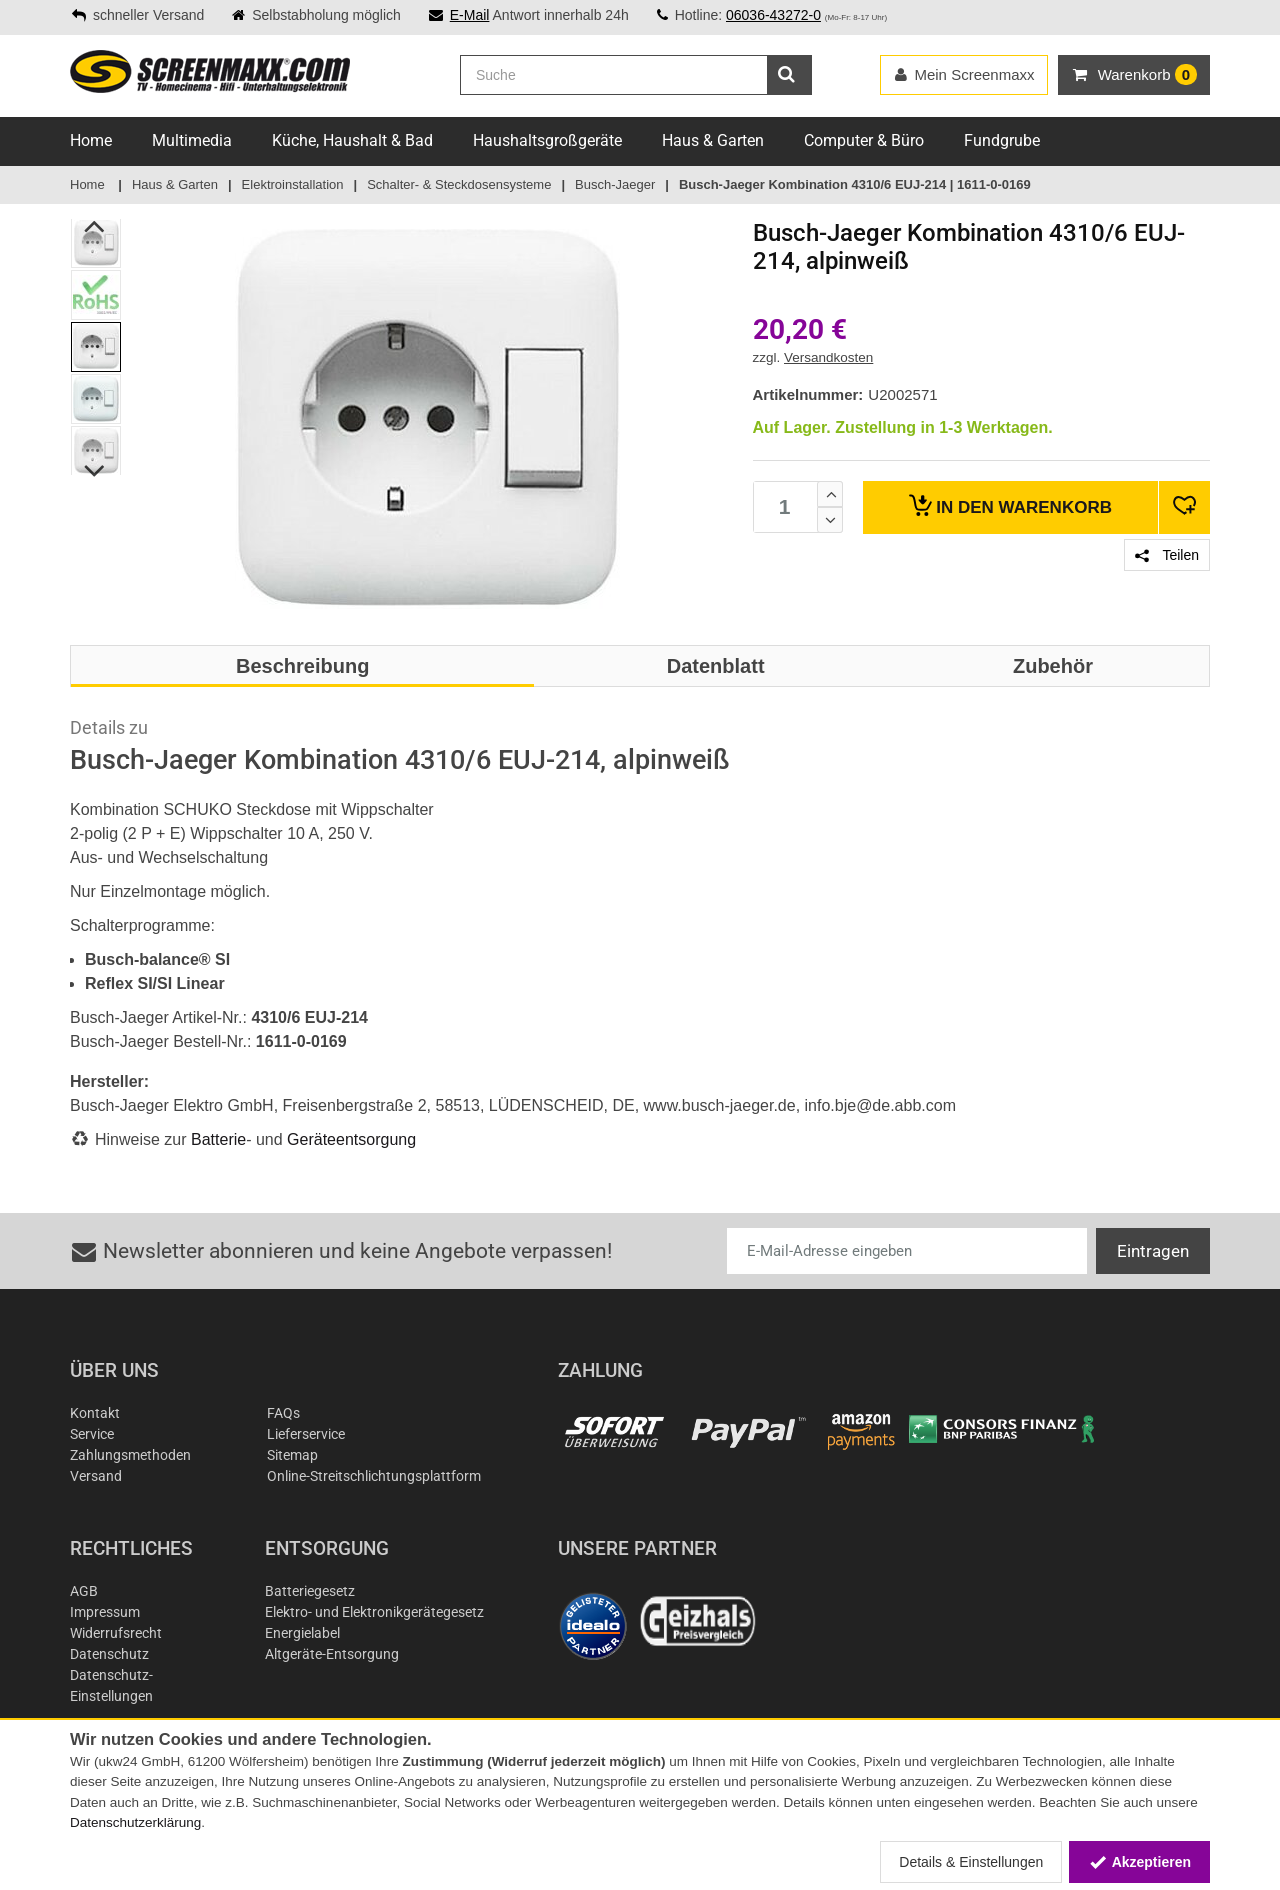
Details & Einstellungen (971, 1862)
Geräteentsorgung (351, 1139)
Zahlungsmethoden (130, 1455)
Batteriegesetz (310, 1591)
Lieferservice (306, 1434)
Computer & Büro (864, 140)
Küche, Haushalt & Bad (352, 140)
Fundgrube (1002, 140)
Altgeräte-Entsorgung (332, 1654)
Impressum (105, 1612)
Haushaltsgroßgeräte (547, 140)
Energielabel (302, 1633)
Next (95, 471)
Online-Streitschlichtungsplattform (374, 1476)
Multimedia (192, 140)
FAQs (283, 1413)
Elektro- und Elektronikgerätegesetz (374, 1612)
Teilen (1167, 555)
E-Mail (470, 15)
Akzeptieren (1139, 1862)
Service (92, 1434)
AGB (84, 1591)
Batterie (218, 1139)
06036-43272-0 (773, 15)
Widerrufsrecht (116, 1633)
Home (91, 140)
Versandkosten (828, 357)
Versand (96, 1476)
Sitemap (292, 1455)
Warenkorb (1010, 505)
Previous (95, 226)
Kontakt (95, 1413)
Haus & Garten (713, 140)
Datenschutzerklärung (135, 1822)
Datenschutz (109, 1654)
